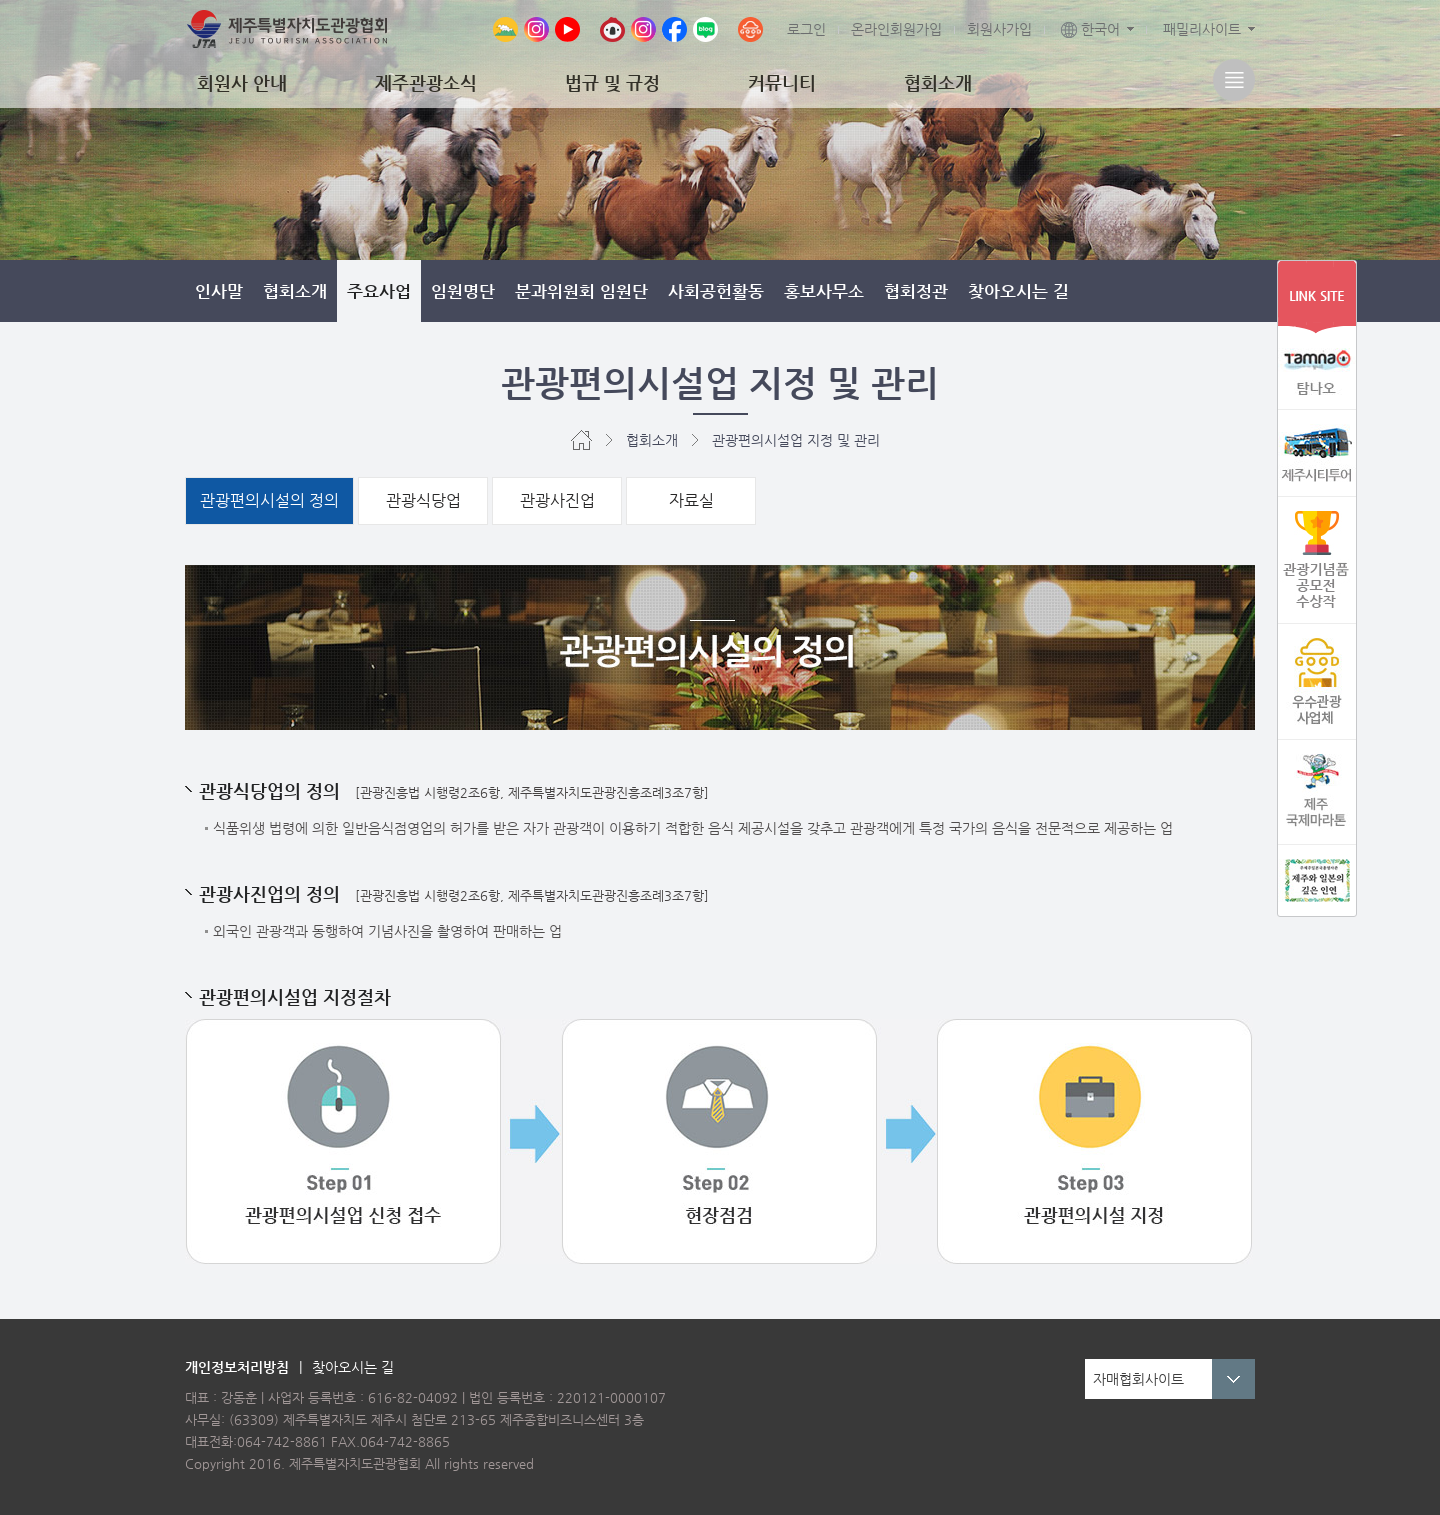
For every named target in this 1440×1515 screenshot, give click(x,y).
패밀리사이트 (1202, 29)
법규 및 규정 (612, 82)
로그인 (806, 29)
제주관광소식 (426, 82)
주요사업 (379, 291)
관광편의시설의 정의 (269, 500)
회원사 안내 (242, 82)
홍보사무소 (824, 291)
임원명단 (463, 291)
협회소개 (938, 82)
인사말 (219, 291)
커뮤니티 (782, 82)
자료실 (691, 500)
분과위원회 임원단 (581, 291)
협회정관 (916, 291)
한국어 (1090, 29)
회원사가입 (999, 29)
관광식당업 (423, 500)
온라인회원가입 (896, 29)
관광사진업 (557, 500)
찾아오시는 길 (1018, 291)
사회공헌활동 (716, 291)
